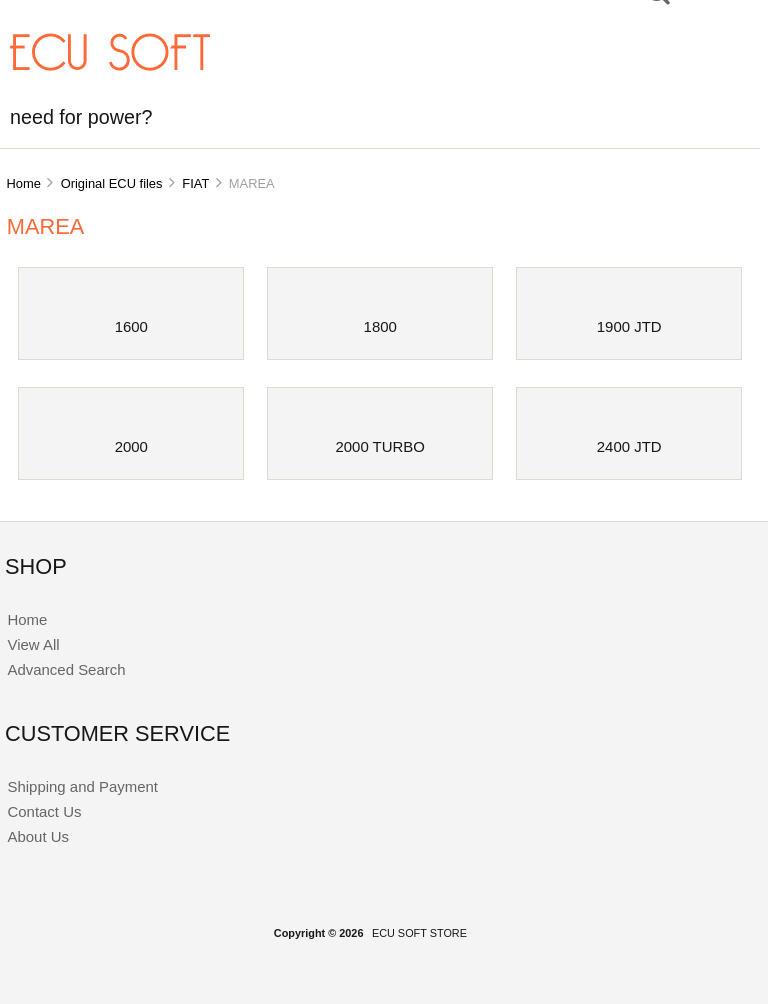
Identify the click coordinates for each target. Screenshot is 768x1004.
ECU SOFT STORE (419, 933)
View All (33, 644)
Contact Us (44, 811)
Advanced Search (66, 669)
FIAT (195, 183)
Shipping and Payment (82, 786)
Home (23, 183)
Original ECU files (112, 183)
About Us (38, 836)
